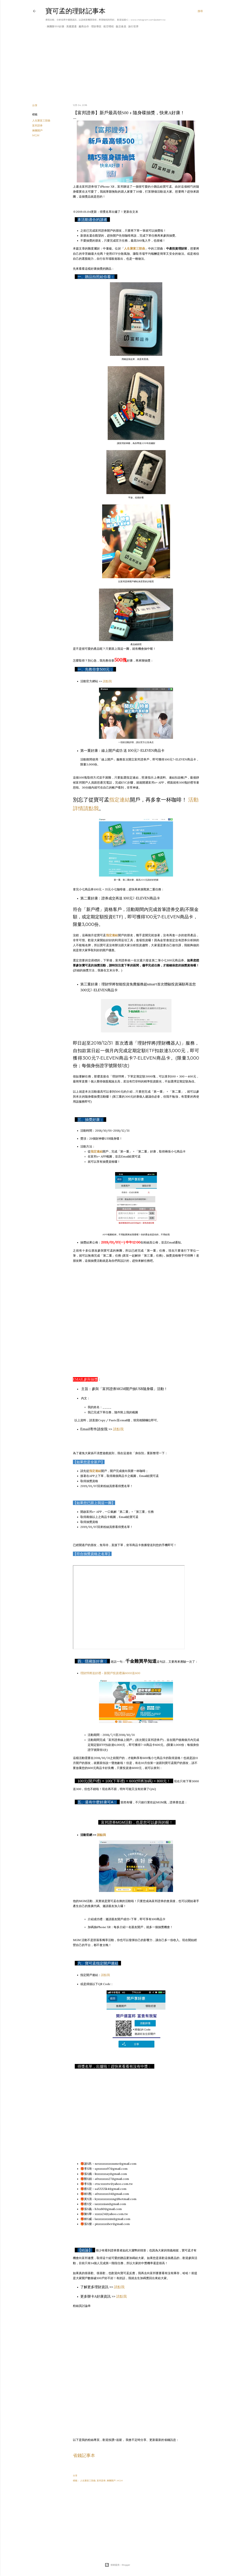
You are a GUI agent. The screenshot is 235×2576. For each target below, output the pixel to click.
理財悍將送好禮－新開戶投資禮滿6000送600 (110, 1673)
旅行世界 (132, 26)
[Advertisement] (117, 68)
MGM (35, 135)
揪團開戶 (37, 130)
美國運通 (70, 26)
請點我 (107, 681)
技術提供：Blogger (117, 2565)
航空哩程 (107, 26)
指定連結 (119, 799)
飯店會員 (120, 26)
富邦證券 (37, 125)
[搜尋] (200, 11)
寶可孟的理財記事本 (75, 11)
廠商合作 (82, 26)
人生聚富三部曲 (41, 120)
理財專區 (95, 26)
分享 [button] (34, 105)
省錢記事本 (84, 2455)
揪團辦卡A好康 (54, 26)
